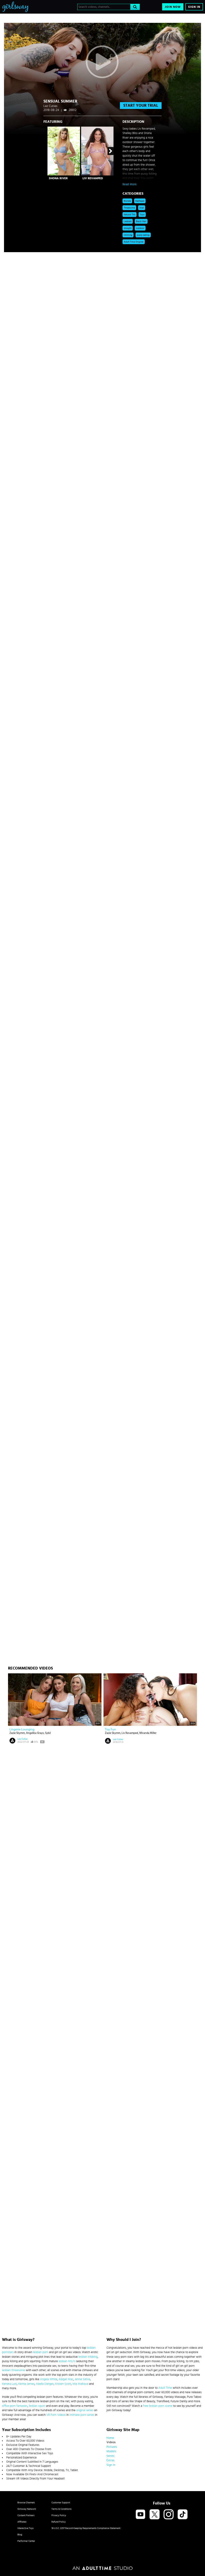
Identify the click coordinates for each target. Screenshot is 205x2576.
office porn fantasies (14, 2405)
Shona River (58, 178)
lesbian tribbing (87, 2356)
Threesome (129, 207)
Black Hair (141, 221)
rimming (128, 235)
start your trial (140, 106)
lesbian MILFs (67, 2361)
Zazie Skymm (17, 1733)
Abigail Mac (66, 2379)
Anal (141, 207)
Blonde (127, 201)
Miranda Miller (148, 1733)
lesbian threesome (13, 2370)
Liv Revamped (92, 178)
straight (128, 228)
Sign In (194, 6)
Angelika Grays (35, 1733)
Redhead (139, 201)
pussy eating (143, 235)
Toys (142, 214)
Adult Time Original (134, 242)
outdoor (140, 228)
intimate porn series (81, 2414)
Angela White (48, 2379)
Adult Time (165, 2387)
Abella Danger (45, 2383)
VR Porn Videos (56, 2414)
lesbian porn (40, 2352)
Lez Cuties (22, 1739)
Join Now (173, 6)
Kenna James (26, 2383)
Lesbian (128, 221)
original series (84, 2410)
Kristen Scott (63, 2383)
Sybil (48, 1733)
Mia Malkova (80, 2383)
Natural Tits (129, 214)
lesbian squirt (37, 2405)
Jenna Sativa (82, 2379)
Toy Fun (110, 1729)
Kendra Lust (9, 2383)
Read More (130, 184)
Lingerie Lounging (21, 1729)
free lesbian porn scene (157, 2405)
